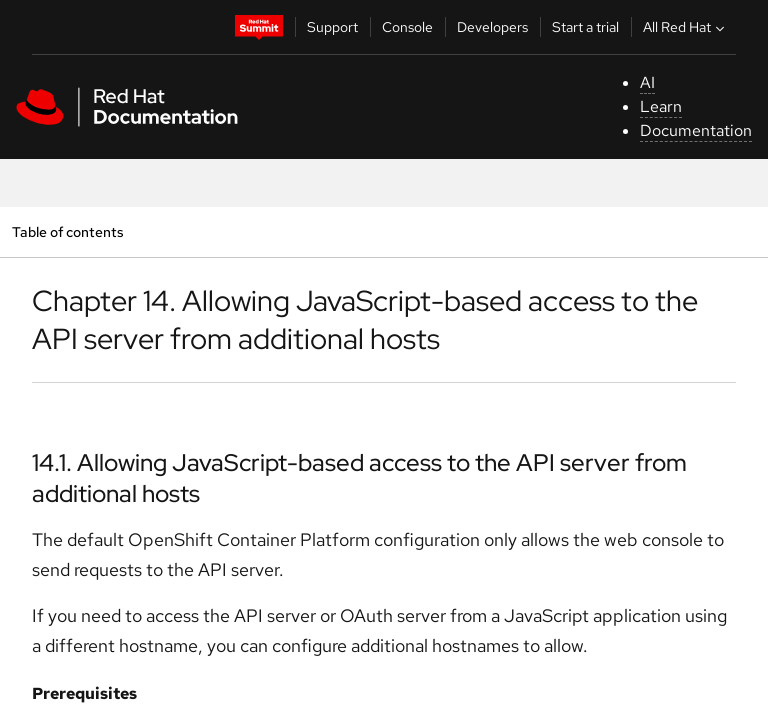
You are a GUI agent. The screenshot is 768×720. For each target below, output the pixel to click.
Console (407, 27)
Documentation (696, 130)
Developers (492, 27)
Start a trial (585, 27)
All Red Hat (686, 27)
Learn (661, 106)
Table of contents (67, 231)
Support (332, 27)
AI (647, 82)
